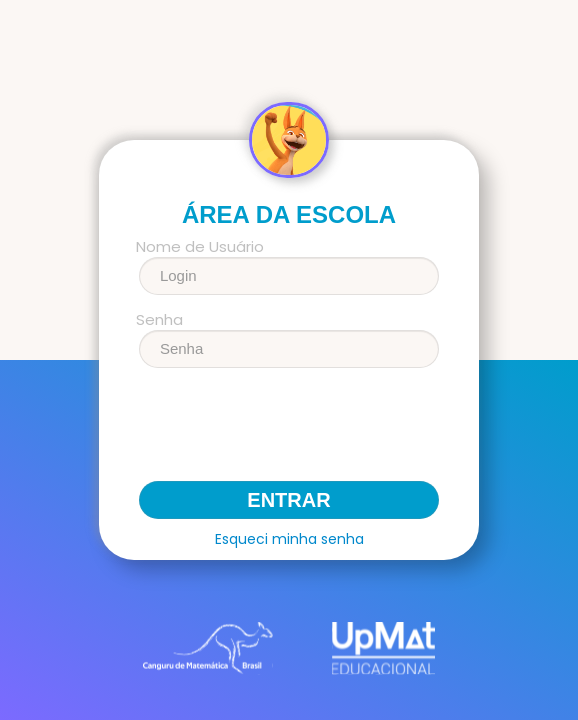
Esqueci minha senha (289, 539)
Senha (159, 320)
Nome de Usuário (200, 247)
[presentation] (289, 432)
